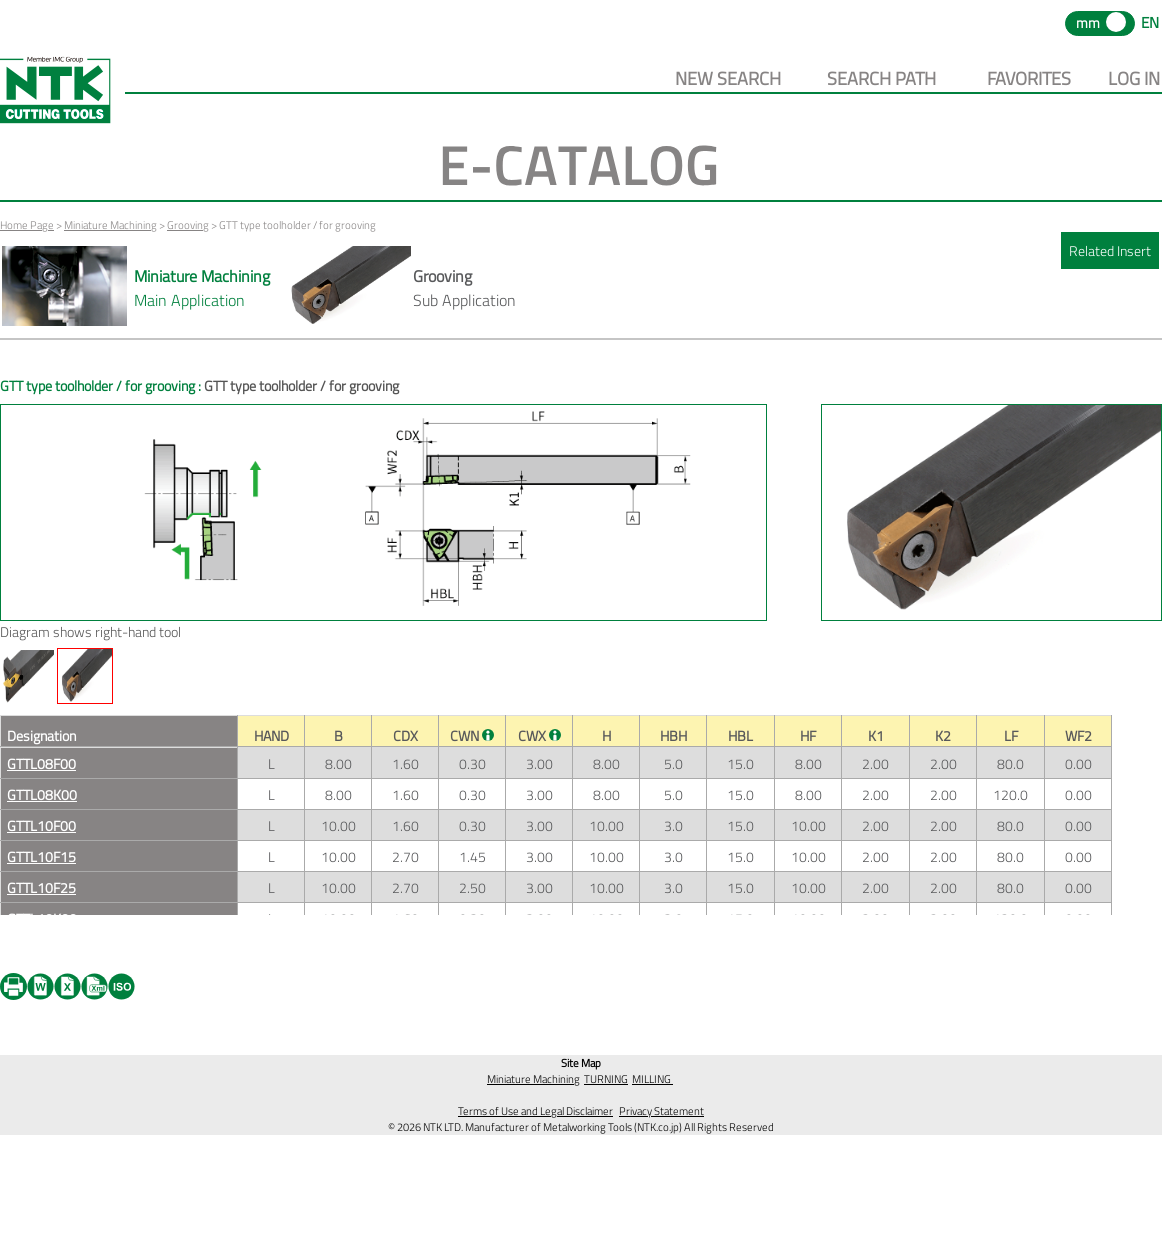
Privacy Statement (661, 1111)
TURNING (606, 1079)
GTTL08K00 (42, 794)
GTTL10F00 (41, 825)
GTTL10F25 (41, 887)
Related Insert (1110, 250)
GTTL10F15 (41, 856)
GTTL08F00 (41, 763)
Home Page (27, 225)
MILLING (652, 1079)
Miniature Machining (110, 225)
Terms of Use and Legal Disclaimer (535, 1111)
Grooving (188, 225)
